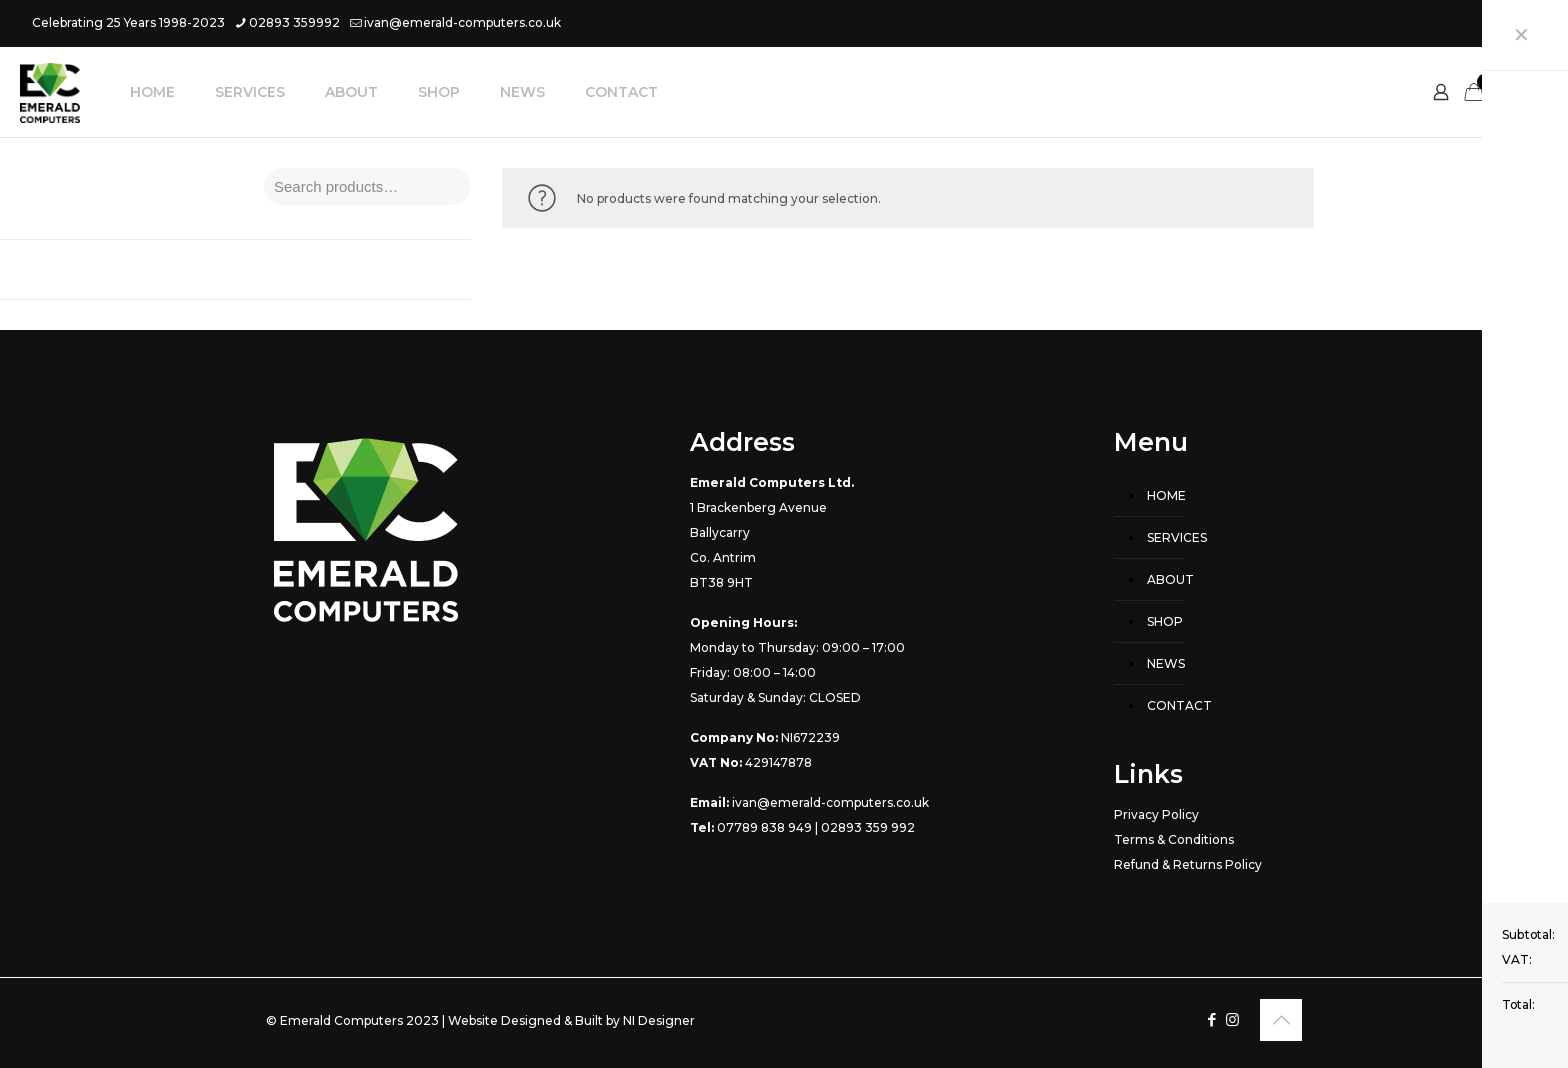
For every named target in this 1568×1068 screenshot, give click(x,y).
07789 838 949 (764, 827)
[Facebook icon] (1499, 22)
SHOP (1165, 621)
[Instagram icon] (1524, 22)
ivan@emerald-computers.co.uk (830, 802)
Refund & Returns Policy (1188, 864)
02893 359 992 (868, 827)
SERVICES (1177, 537)
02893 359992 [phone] (294, 22)
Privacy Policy (1156, 814)
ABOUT (1170, 579)
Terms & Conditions (1174, 839)
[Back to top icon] (1281, 1020)
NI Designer (659, 1020)
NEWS (1166, 663)
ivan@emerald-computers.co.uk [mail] (462, 22)
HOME (1166, 495)
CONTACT (1179, 705)
